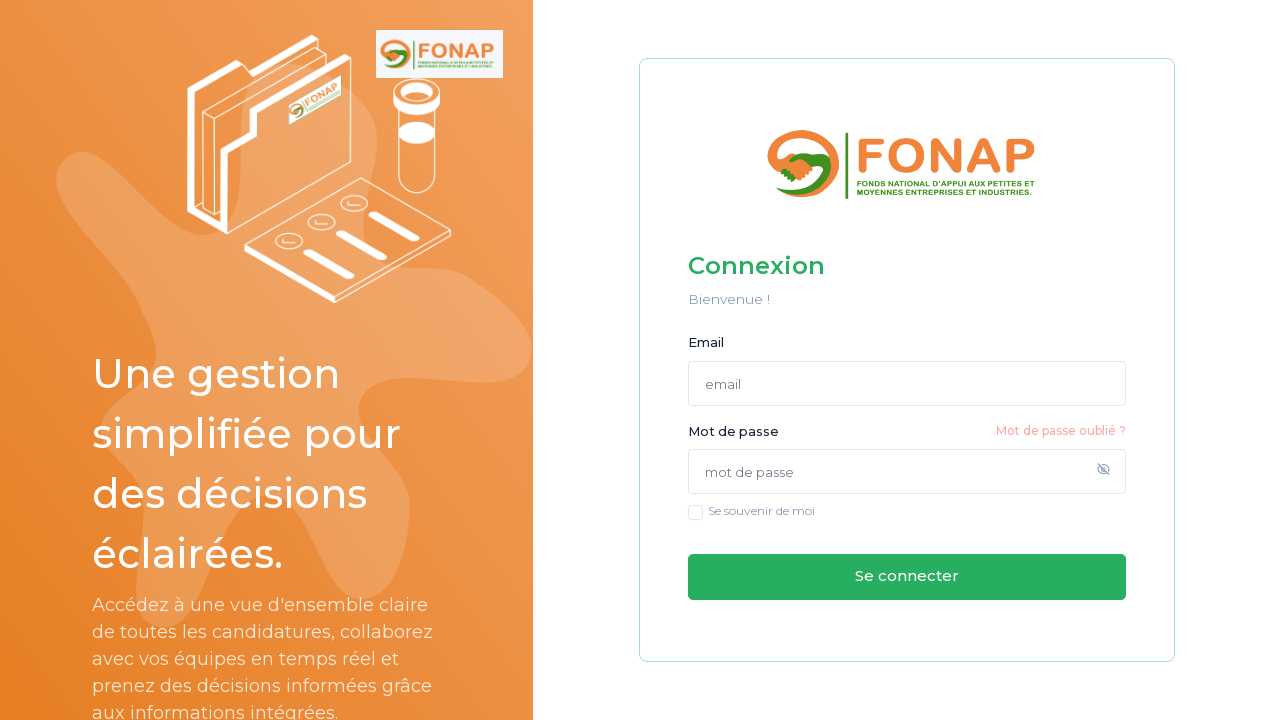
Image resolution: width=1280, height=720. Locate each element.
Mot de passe (907, 431)
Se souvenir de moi (761, 510)
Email (706, 342)
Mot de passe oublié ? (1061, 430)
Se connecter (907, 575)
